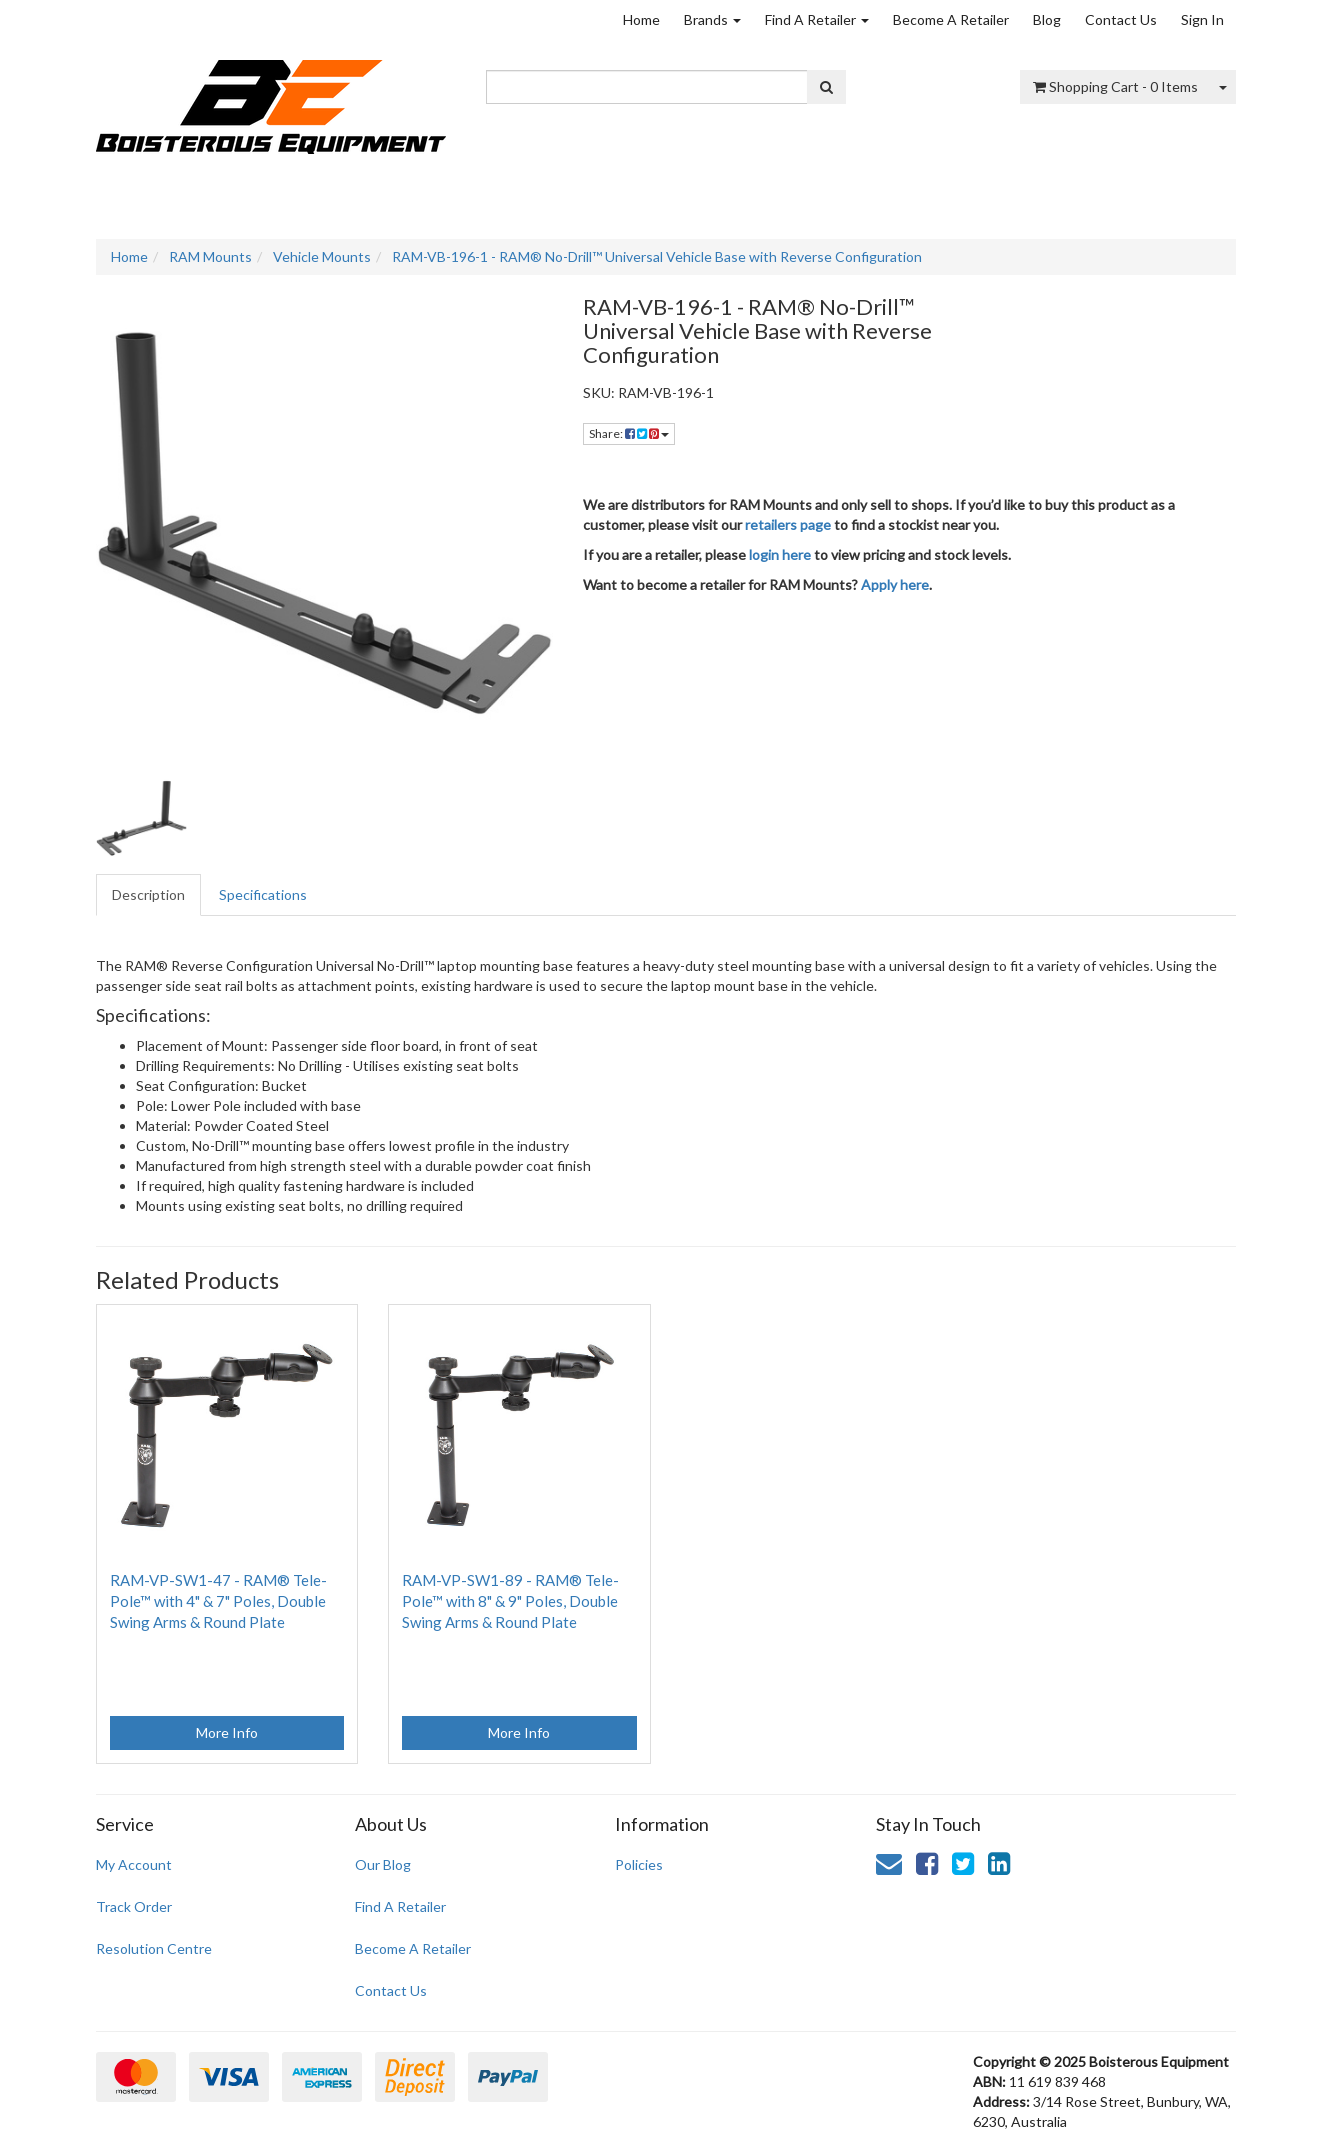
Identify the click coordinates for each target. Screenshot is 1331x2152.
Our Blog (383, 1864)
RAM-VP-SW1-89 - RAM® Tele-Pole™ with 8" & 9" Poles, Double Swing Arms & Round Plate (510, 1601)
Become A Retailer (951, 19)
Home (641, 19)
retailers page (788, 524)
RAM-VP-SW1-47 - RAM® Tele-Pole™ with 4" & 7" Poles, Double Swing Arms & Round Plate (218, 1601)
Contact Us (1121, 19)
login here (780, 554)
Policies (639, 1864)
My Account (134, 1864)
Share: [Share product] (629, 433)
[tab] (149, 895)
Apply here (895, 584)
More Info (227, 1732)
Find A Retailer (817, 19)
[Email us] (889, 1863)
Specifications (263, 894)
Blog (1047, 19)
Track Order (134, 1906)
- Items (1115, 86)
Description (148, 894)
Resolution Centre (154, 1948)
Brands (712, 19)
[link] (927, 1863)
